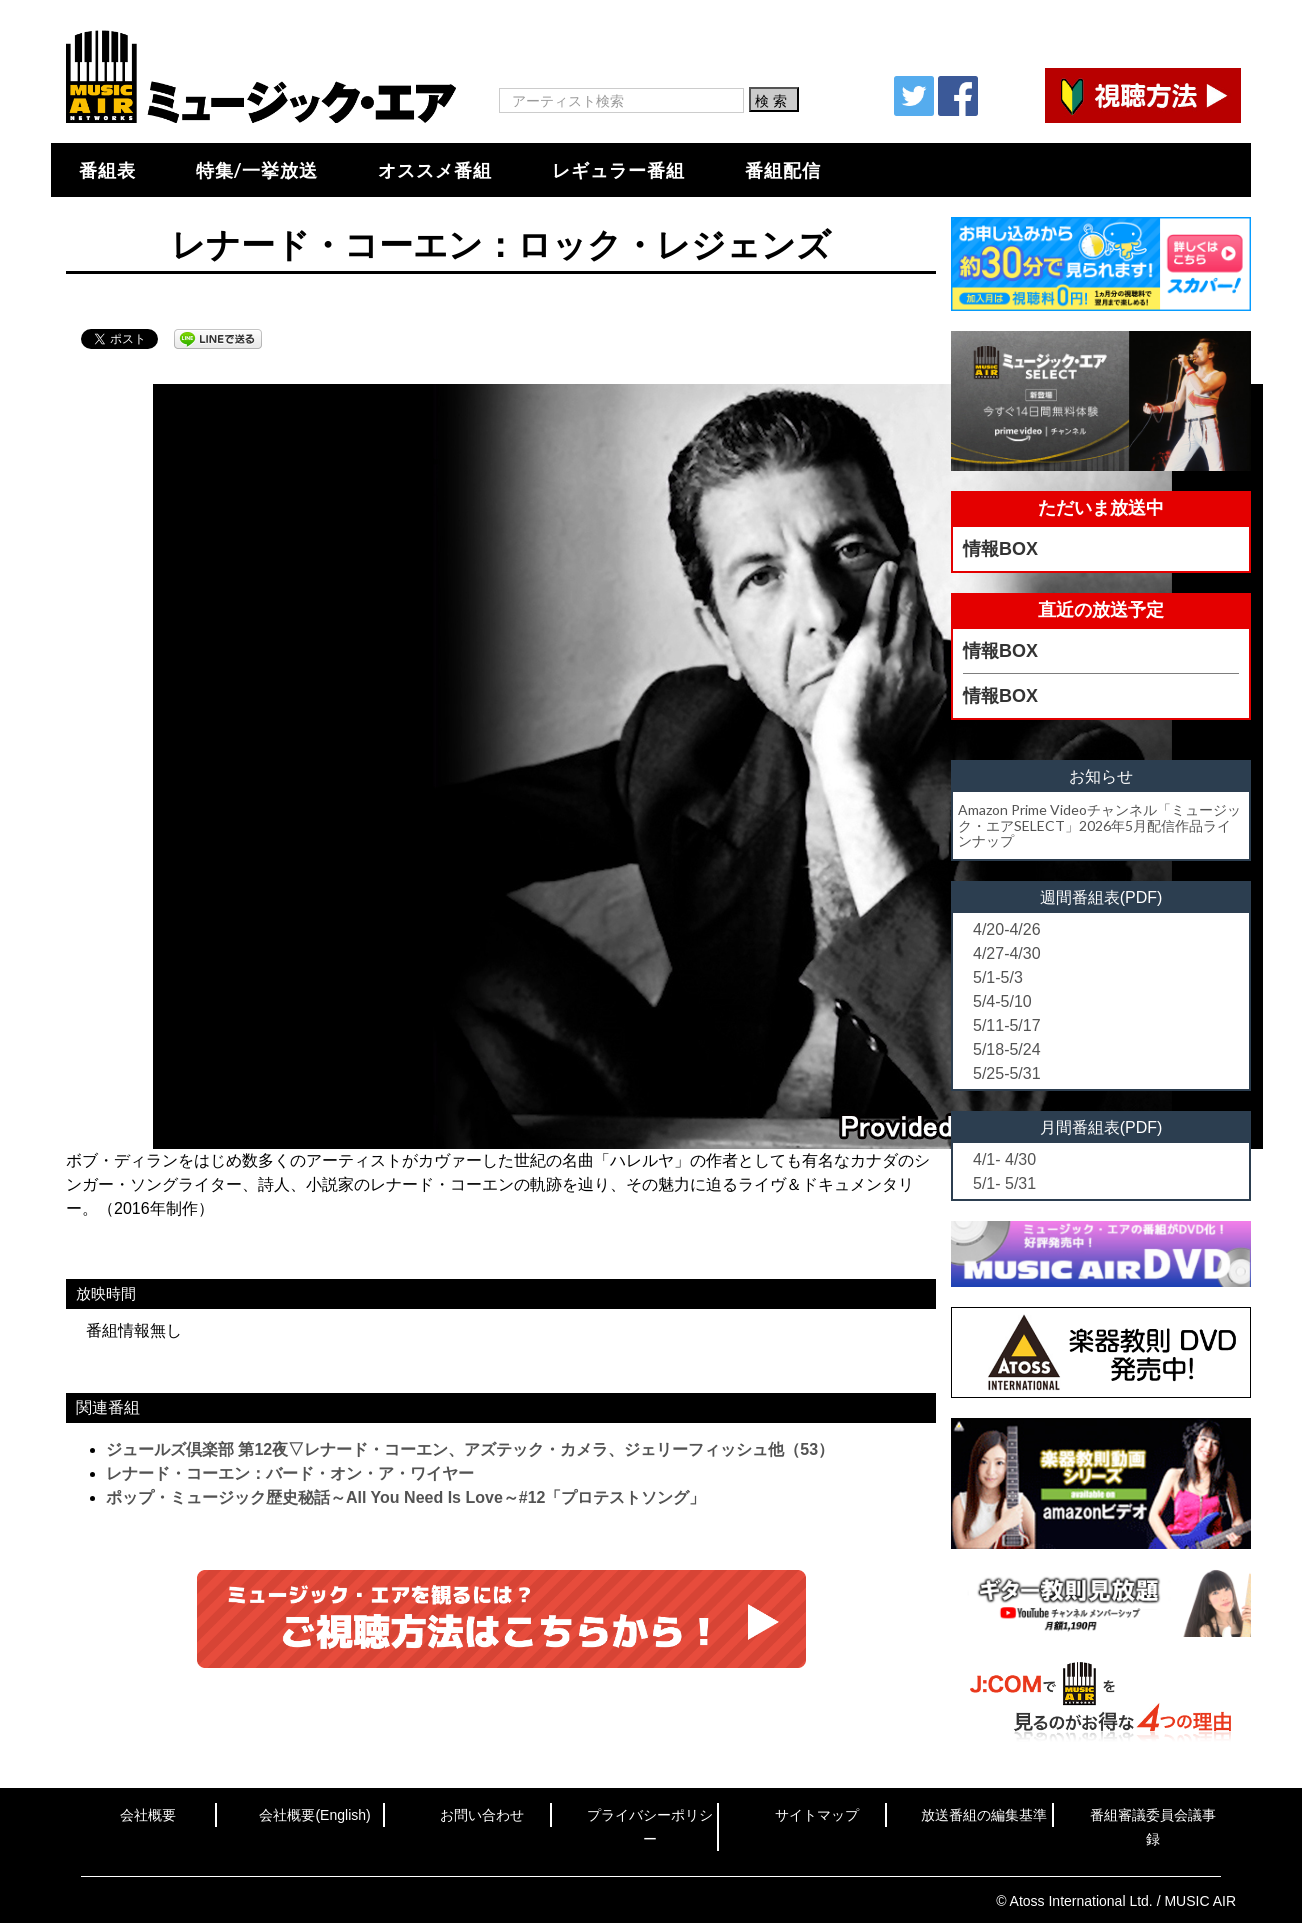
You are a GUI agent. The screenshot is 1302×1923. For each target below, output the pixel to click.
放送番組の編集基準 (984, 1815)
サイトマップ (817, 1815)
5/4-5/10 (1002, 1001)
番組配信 (783, 170)
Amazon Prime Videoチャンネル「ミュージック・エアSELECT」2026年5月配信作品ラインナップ (1099, 825)
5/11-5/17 (1007, 1025)
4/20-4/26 (1007, 929)
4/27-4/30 (1007, 953)
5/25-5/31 (1007, 1073)
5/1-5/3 (998, 977)
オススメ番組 (435, 170)
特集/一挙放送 (257, 170)
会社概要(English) (314, 1815)
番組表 (107, 170)
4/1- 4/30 (1004, 1159)
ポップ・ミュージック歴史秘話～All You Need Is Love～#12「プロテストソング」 (405, 1497)
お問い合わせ (482, 1815)
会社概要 (148, 1815)
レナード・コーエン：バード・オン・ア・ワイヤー (290, 1473)
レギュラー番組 (618, 170)
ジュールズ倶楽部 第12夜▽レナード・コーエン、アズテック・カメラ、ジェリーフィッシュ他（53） (470, 1449)
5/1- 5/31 (1004, 1183)
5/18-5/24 (1007, 1049)
